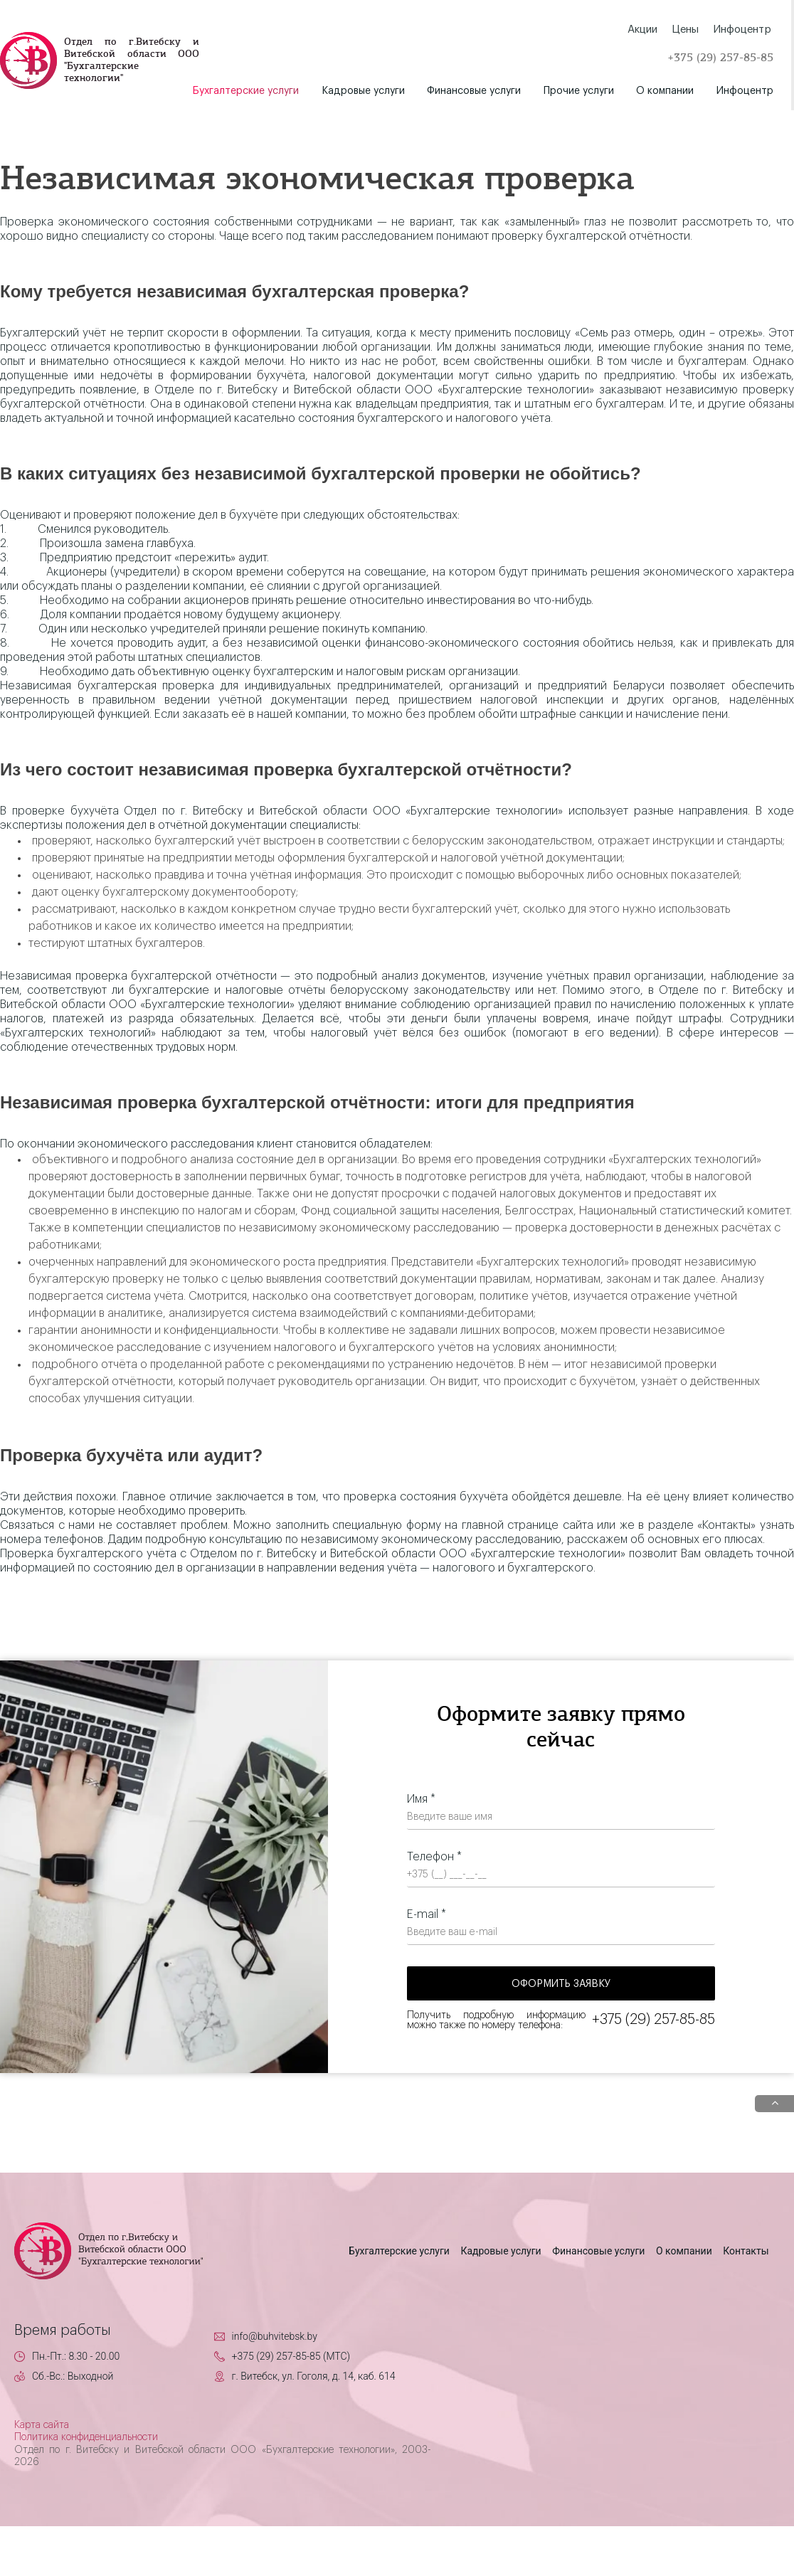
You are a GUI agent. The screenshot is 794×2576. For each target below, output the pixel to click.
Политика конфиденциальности (86, 2437)
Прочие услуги (579, 91)
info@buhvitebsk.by (274, 2336)
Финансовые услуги (474, 91)
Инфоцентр (744, 91)
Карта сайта (41, 2425)
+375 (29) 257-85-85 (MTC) (291, 2356)
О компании (665, 91)
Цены (685, 29)
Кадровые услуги (363, 91)
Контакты (745, 2251)
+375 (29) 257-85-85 (720, 58)
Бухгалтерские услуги (246, 91)
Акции (642, 29)
